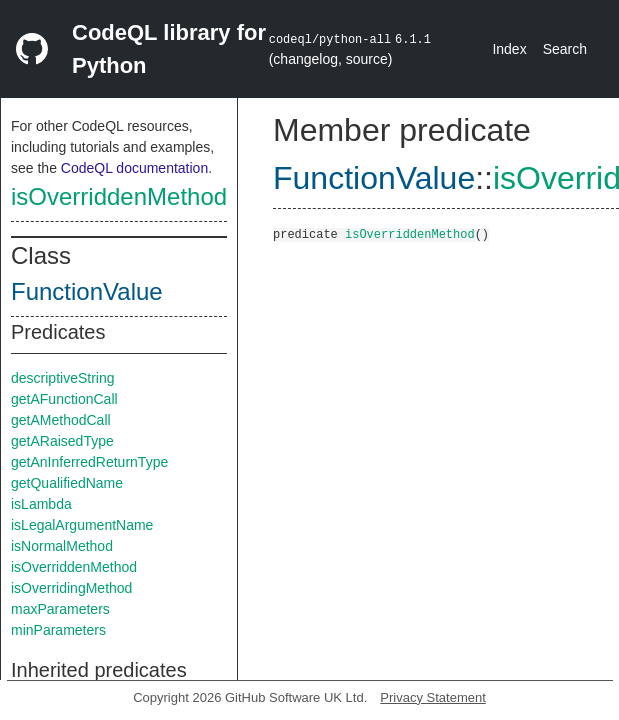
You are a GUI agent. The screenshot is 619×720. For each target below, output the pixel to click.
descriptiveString (63, 378)
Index (509, 49)
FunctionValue (87, 291)
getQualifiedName (67, 483)
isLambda (41, 504)
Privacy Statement (433, 697)
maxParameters (60, 609)
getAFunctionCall (64, 399)
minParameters (58, 630)
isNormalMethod (62, 546)
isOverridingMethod (71, 588)
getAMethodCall (61, 420)
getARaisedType (62, 441)
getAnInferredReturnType (89, 462)
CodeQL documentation (134, 168)
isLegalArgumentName (82, 525)
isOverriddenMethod (119, 196)
